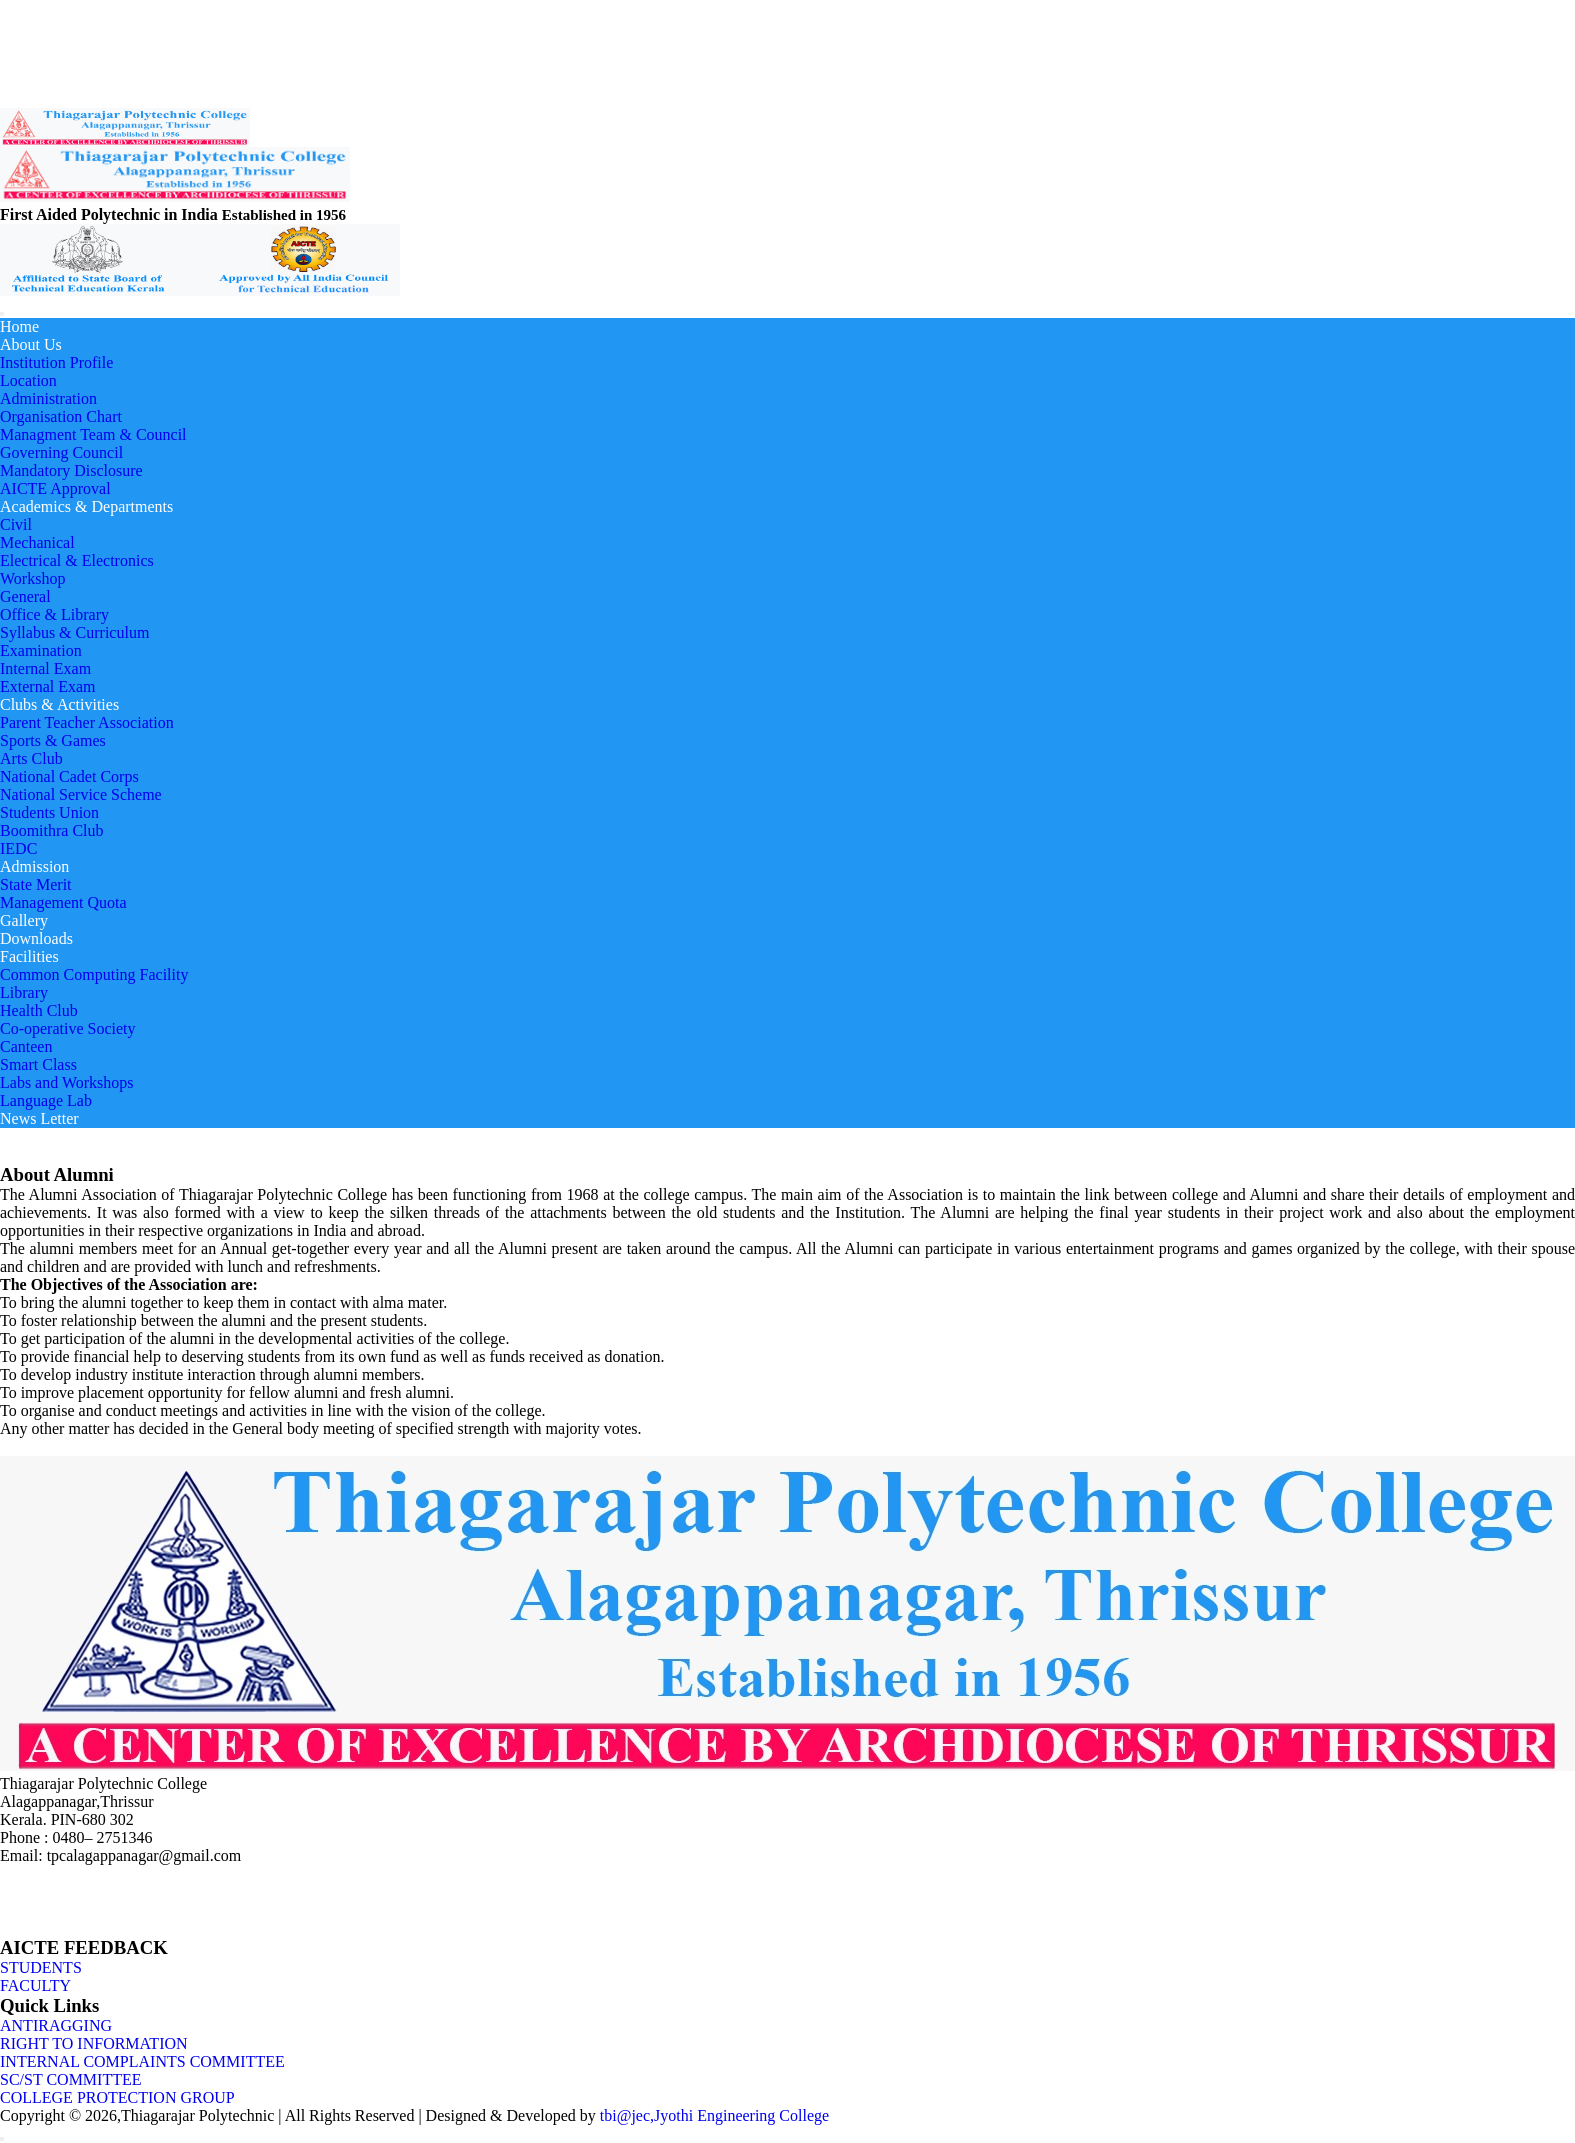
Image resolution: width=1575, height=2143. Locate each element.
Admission (34, 866)
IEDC (18, 848)
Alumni (125, 45)
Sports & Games (53, 740)
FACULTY (35, 1985)
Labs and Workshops (67, 1082)
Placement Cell (45, 63)
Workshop (32, 578)
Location (28, 380)
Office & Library (54, 614)
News (19, 45)
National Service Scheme (81, 794)
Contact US (35, 81)
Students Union (49, 812)
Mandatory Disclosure (71, 470)
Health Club (39, 1010)
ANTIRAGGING (56, 2025)
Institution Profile (56, 362)
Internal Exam (45, 668)
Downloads (36, 938)
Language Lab (46, 1100)
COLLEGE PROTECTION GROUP (117, 2097)
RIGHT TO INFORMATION (94, 2043)
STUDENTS (41, 1967)
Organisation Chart (61, 416)
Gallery (24, 920)
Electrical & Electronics (77, 560)
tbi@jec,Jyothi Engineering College (714, 2115)
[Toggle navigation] (2, 314)
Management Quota (63, 902)
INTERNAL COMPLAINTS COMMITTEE (142, 2061)
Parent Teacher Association (87, 722)
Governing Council (61, 452)
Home (19, 326)
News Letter (39, 1118)
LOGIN (23, 99)
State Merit (36, 884)
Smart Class (38, 1064)
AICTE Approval (55, 488)
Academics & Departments (86, 506)
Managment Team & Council (93, 434)
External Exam (48, 686)
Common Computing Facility (94, 974)
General (25, 596)
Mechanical (37, 542)
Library (24, 992)
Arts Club (31, 758)
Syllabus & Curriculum (74, 632)
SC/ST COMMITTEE (71, 2079)
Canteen (26, 1046)
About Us (31, 344)
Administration (48, 398)
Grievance (70, 45)
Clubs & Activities (59, 704)
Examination (41, 650)
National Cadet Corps (69, 776)
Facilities (29, 956)
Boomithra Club (52, 830)
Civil (16, 524)
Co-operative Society (68, 1028)
